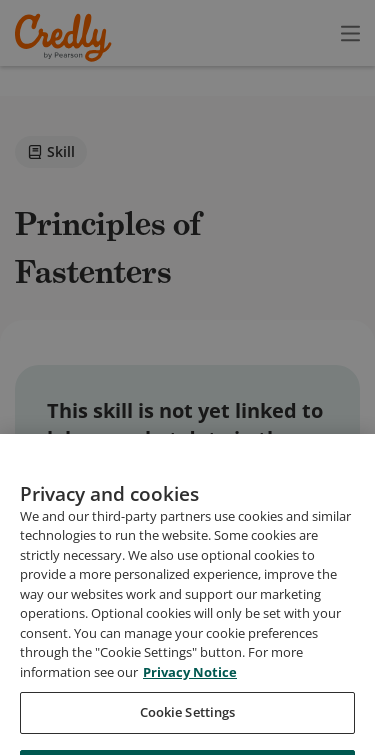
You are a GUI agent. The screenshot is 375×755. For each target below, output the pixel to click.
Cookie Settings (188, 733)
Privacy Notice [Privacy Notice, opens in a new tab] (190, 692)
